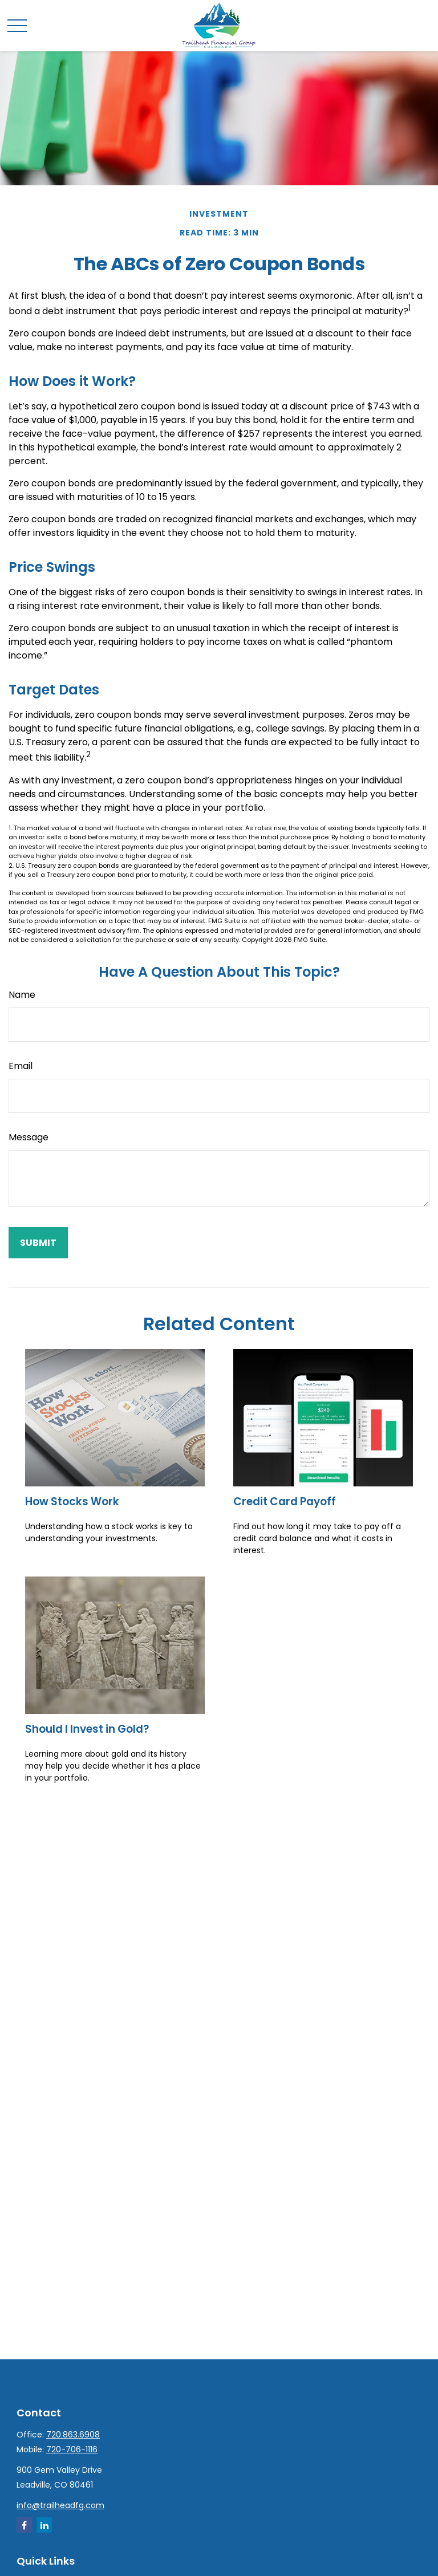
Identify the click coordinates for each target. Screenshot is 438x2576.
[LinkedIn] (44, 2525)
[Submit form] (38, 1242)
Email (21, 1065)
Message (28, 1137)
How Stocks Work (72, 1501)
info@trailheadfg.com (60, 2505)
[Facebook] (24, 2525)
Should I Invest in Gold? (87, 1729)
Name (22, 994)
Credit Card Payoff (284, 1501)
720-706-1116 (72, 2449)
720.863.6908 (73, 2434)
